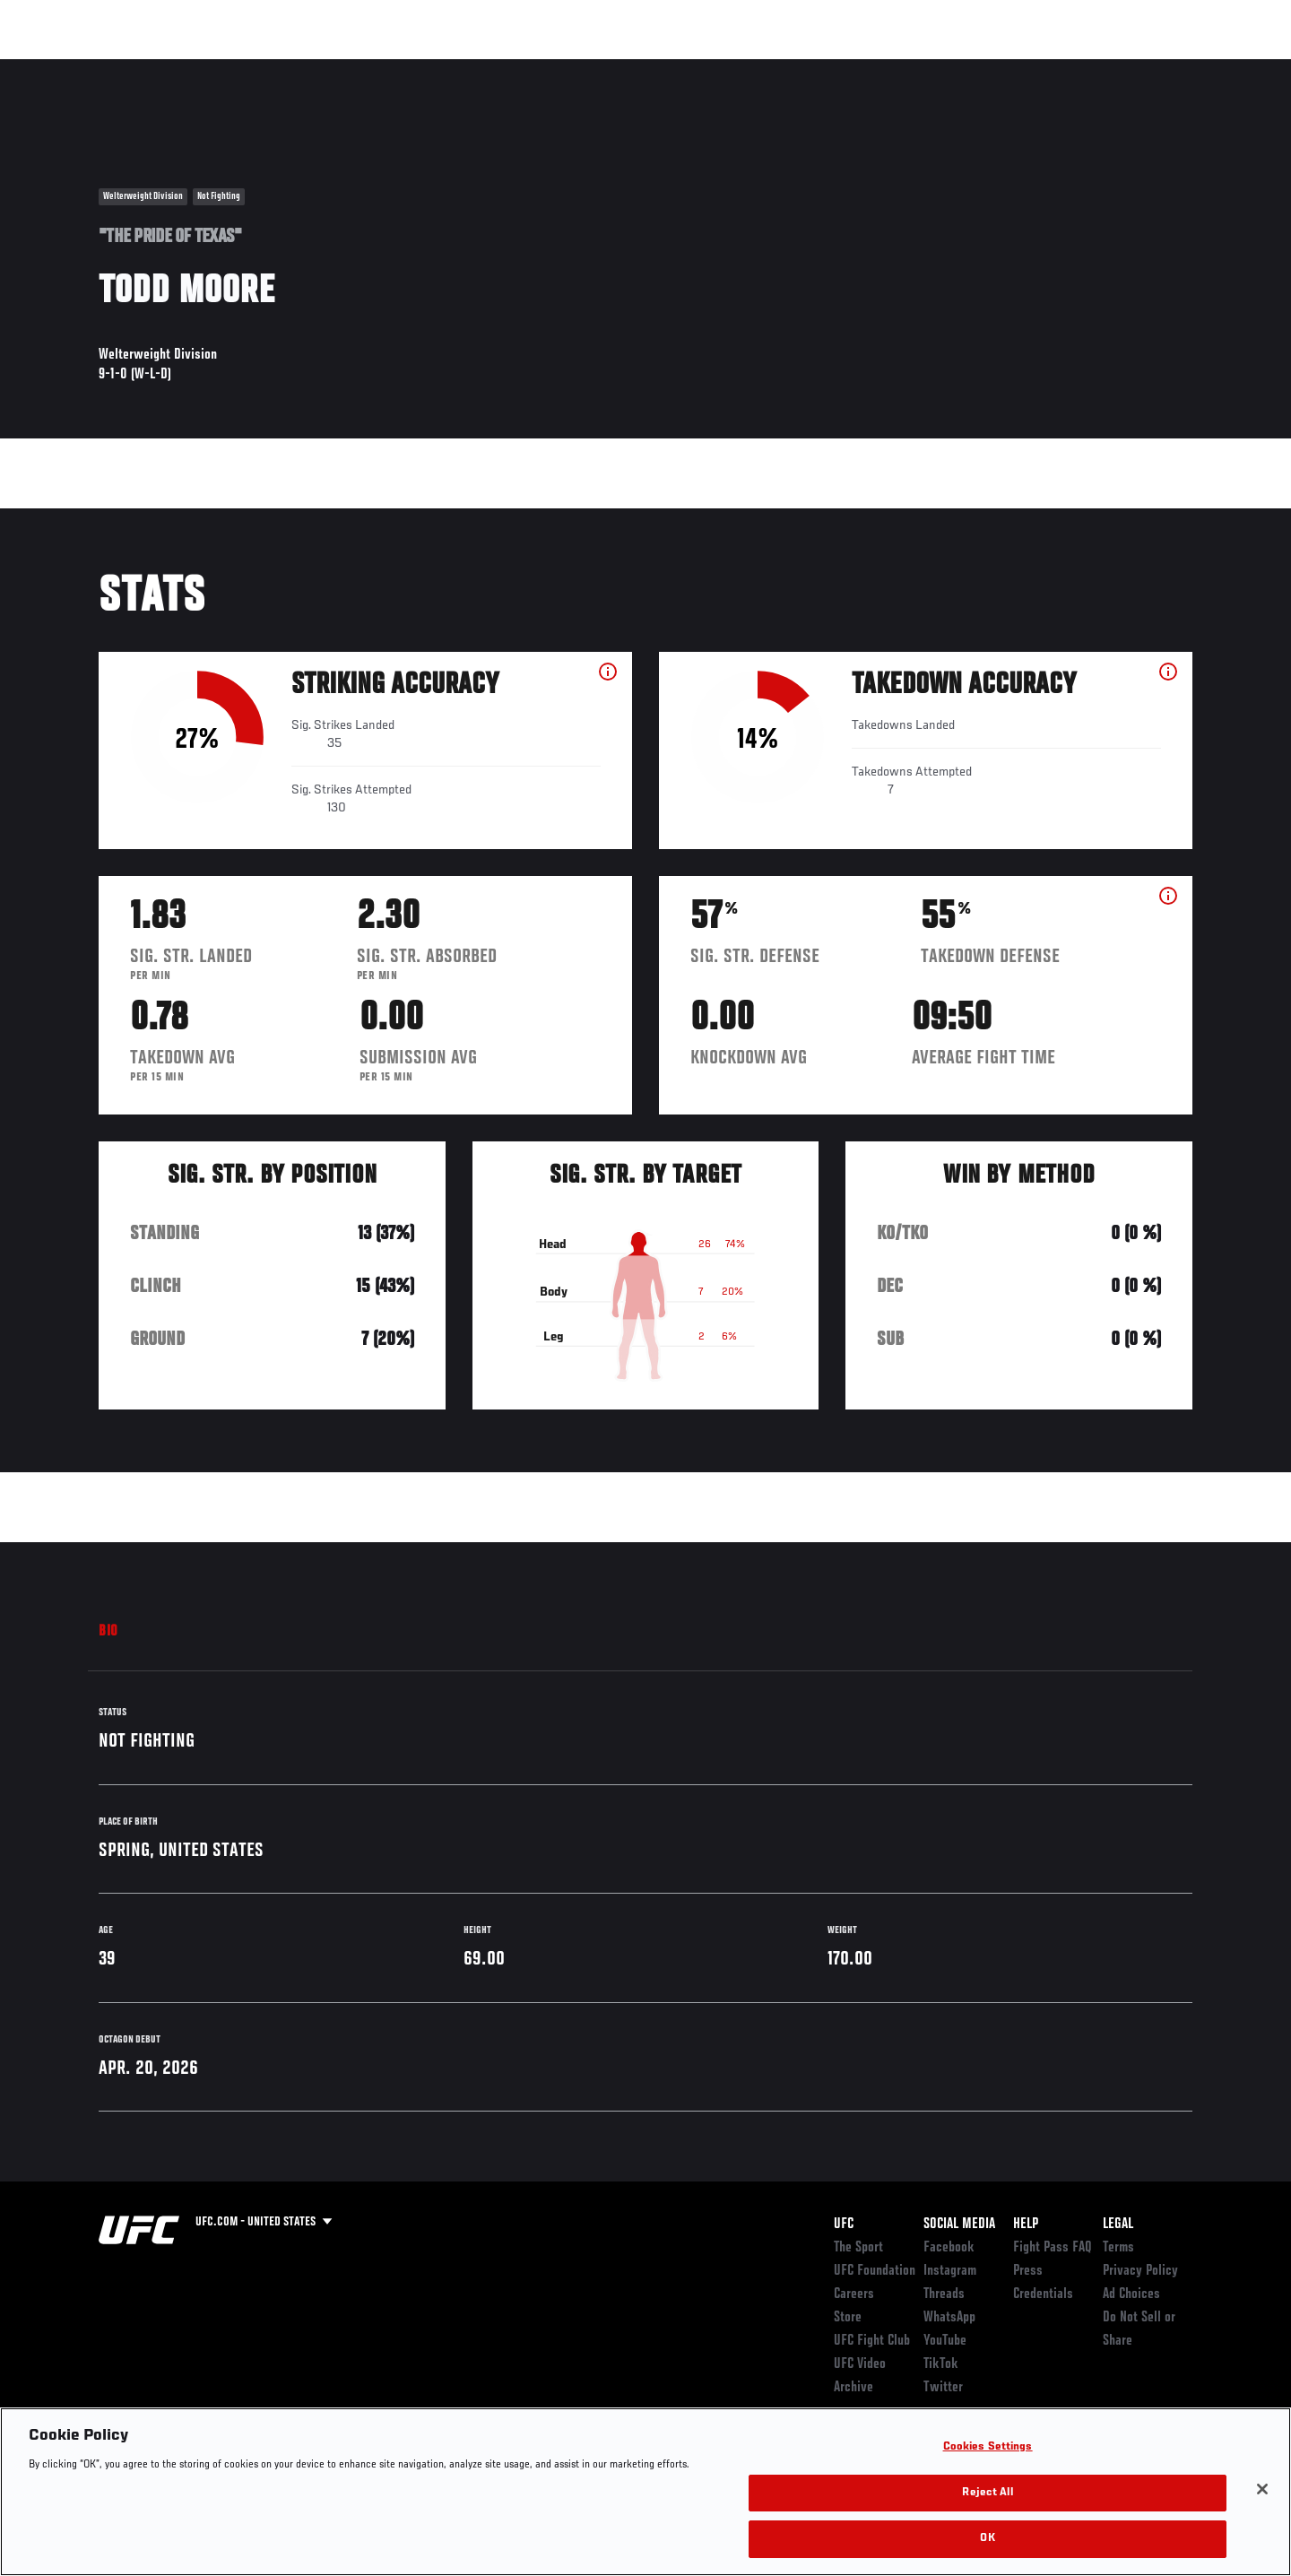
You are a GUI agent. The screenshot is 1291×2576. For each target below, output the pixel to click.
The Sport (858, 2248)
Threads (944, 2294)
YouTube (944, 2341)
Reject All (987, 2493)
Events (78, 68)
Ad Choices (1131, 2294)
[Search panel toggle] (1202, 68)
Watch (987, 68)
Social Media (959, 2224)
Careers (854, 2294)
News (304, 68)
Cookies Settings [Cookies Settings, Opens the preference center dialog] (988, 2447)
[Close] (1262, 2489)
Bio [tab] (108, 1632)
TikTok (940, 2364)
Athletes (234, 68)
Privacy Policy (1140, 2271)
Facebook (949, 2248)
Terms (1118, 2248)
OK (987, 2539)
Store (848, 2318)
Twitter (943, 2388)
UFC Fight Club (872, 2341)
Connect (915, 68)
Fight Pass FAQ (1052, 2248)
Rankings (155, 68)
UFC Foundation (874, 2271)
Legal (1118, 2224)
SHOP (1153, 68)
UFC (843, 2224)
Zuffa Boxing (1073, 68)
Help (1025, 2224)
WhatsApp (949, 2318)
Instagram (949, 2271)
